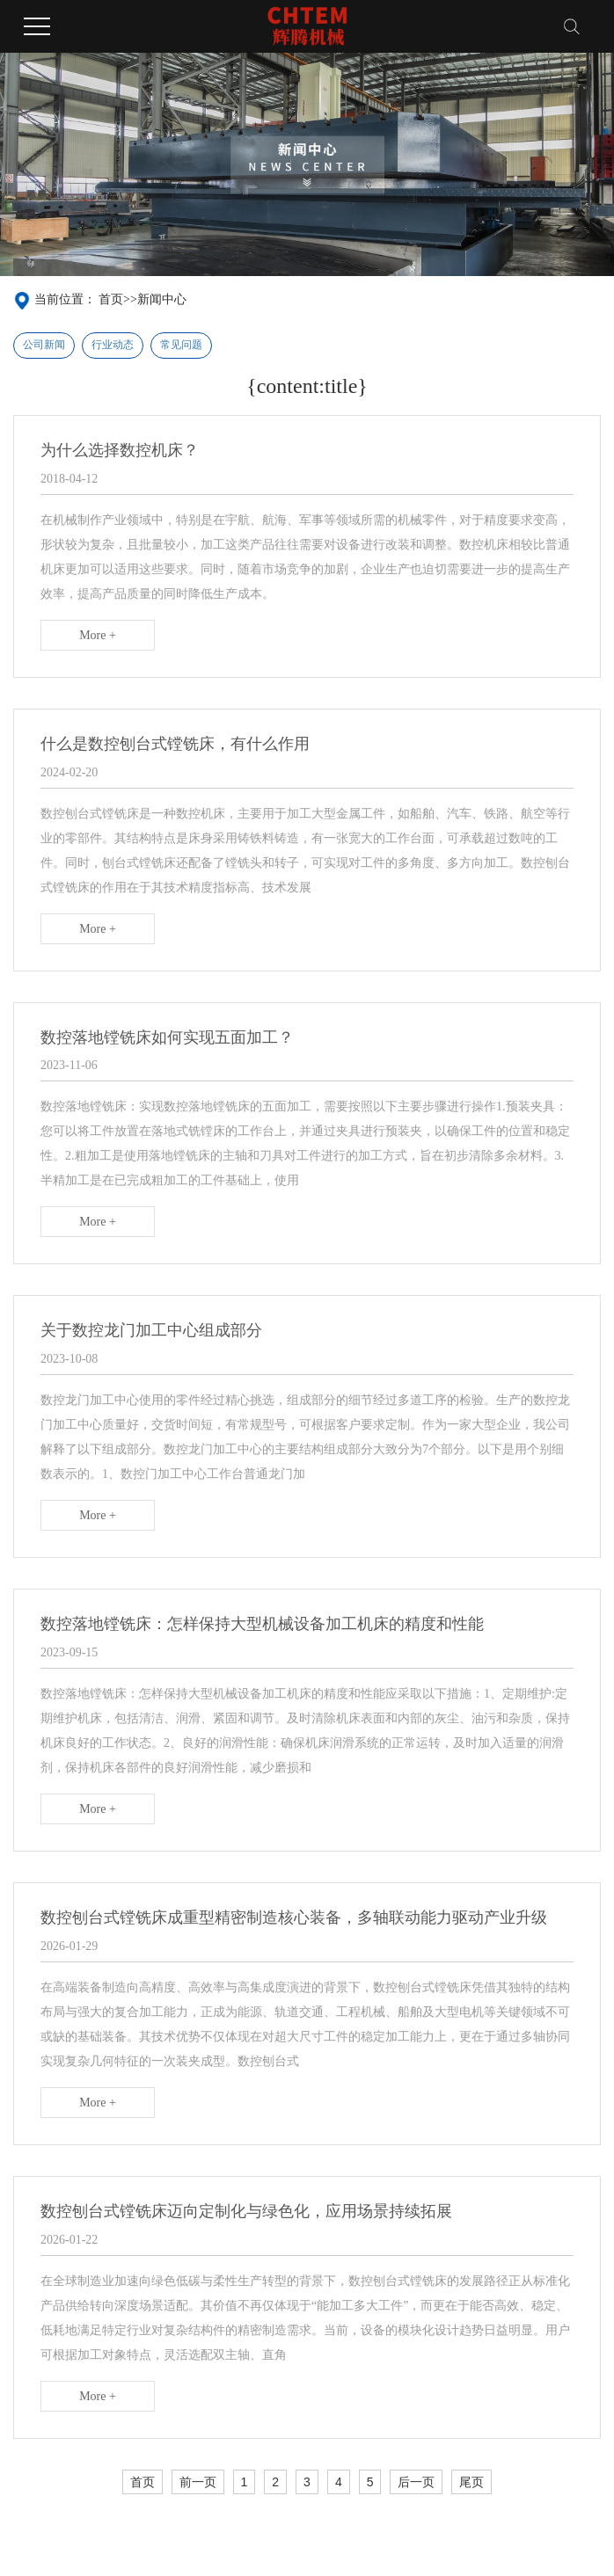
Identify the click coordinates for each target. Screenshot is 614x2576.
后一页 (416, 2482)
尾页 (471, 2482)
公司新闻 (44, 344)
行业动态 (112, 344)
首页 (111, 299)
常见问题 (181, 344)
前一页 (197, 2482)
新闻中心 (161, 299)
